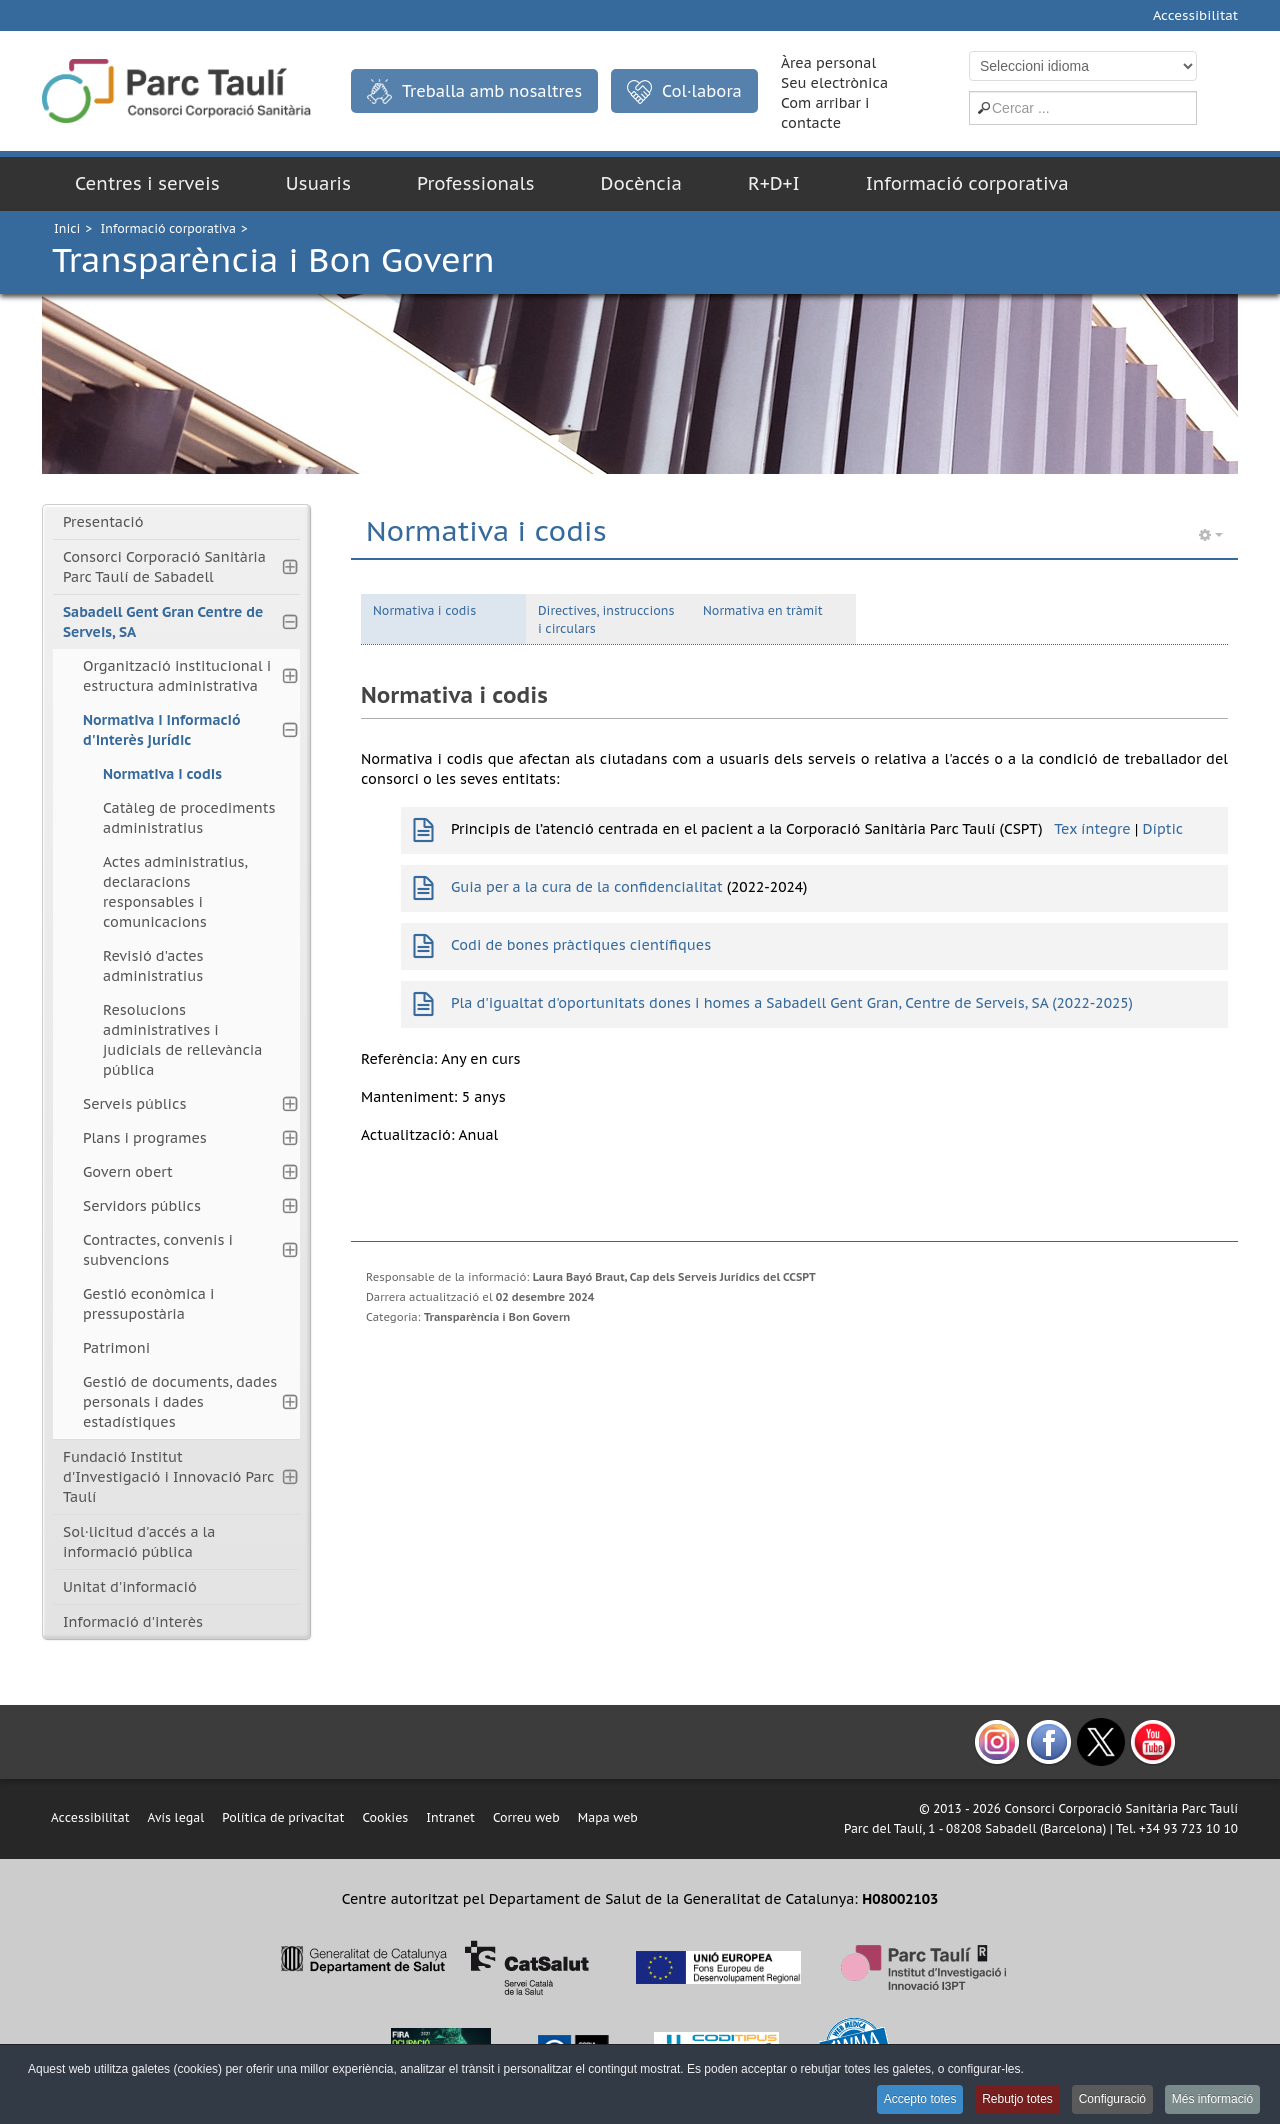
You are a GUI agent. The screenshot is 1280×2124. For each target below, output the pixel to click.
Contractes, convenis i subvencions (158, 1250)
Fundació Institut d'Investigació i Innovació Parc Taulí (168, 1477)
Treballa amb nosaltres (474, 91)
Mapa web (608, 1817)
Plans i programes (145, 1138)
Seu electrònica (834, 83)
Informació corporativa (967, 183)
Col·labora (684, 92)
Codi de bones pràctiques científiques (581, 945)
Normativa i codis (424, 610)
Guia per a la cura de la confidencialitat (587, 887)
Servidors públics (142, 1206)
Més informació (1211, 2100)
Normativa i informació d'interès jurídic (162, 730)
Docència (641, 183)
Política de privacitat (283, 1817)
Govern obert (128, 1172)
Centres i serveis (147, 183)
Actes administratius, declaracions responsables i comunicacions (175, 892)
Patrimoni (116, 1348)
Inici (67, 228)
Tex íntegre (1092, 829)
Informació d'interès (133, 1622)
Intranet (450, 1817)
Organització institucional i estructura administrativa (177, 676)
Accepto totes (908, 2100)
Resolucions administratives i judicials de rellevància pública (182, 1040)
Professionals (476, 183)
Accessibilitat (1195, 15)
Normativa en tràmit (763, 610)
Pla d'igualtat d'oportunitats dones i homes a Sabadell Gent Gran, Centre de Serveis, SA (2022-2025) (792, 1003)
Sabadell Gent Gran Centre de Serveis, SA (163, 622)
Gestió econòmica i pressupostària (148, 1304)
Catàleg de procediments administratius (189, 818)
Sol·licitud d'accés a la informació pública (139, 1542)
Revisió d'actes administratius (153, 966)
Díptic (1162, 829)
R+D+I (774, 183)
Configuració (1107, 2100)
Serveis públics (134, 1104)
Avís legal (176, 1817)
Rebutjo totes (1009, 2100)
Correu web (526, 1817)
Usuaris (318, 183)
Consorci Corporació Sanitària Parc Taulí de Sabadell (164, 567)
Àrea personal (828, 63)
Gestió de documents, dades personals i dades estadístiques (180, 1402)
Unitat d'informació (130, 1587)
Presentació (103, 522)
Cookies (385, 1817)
